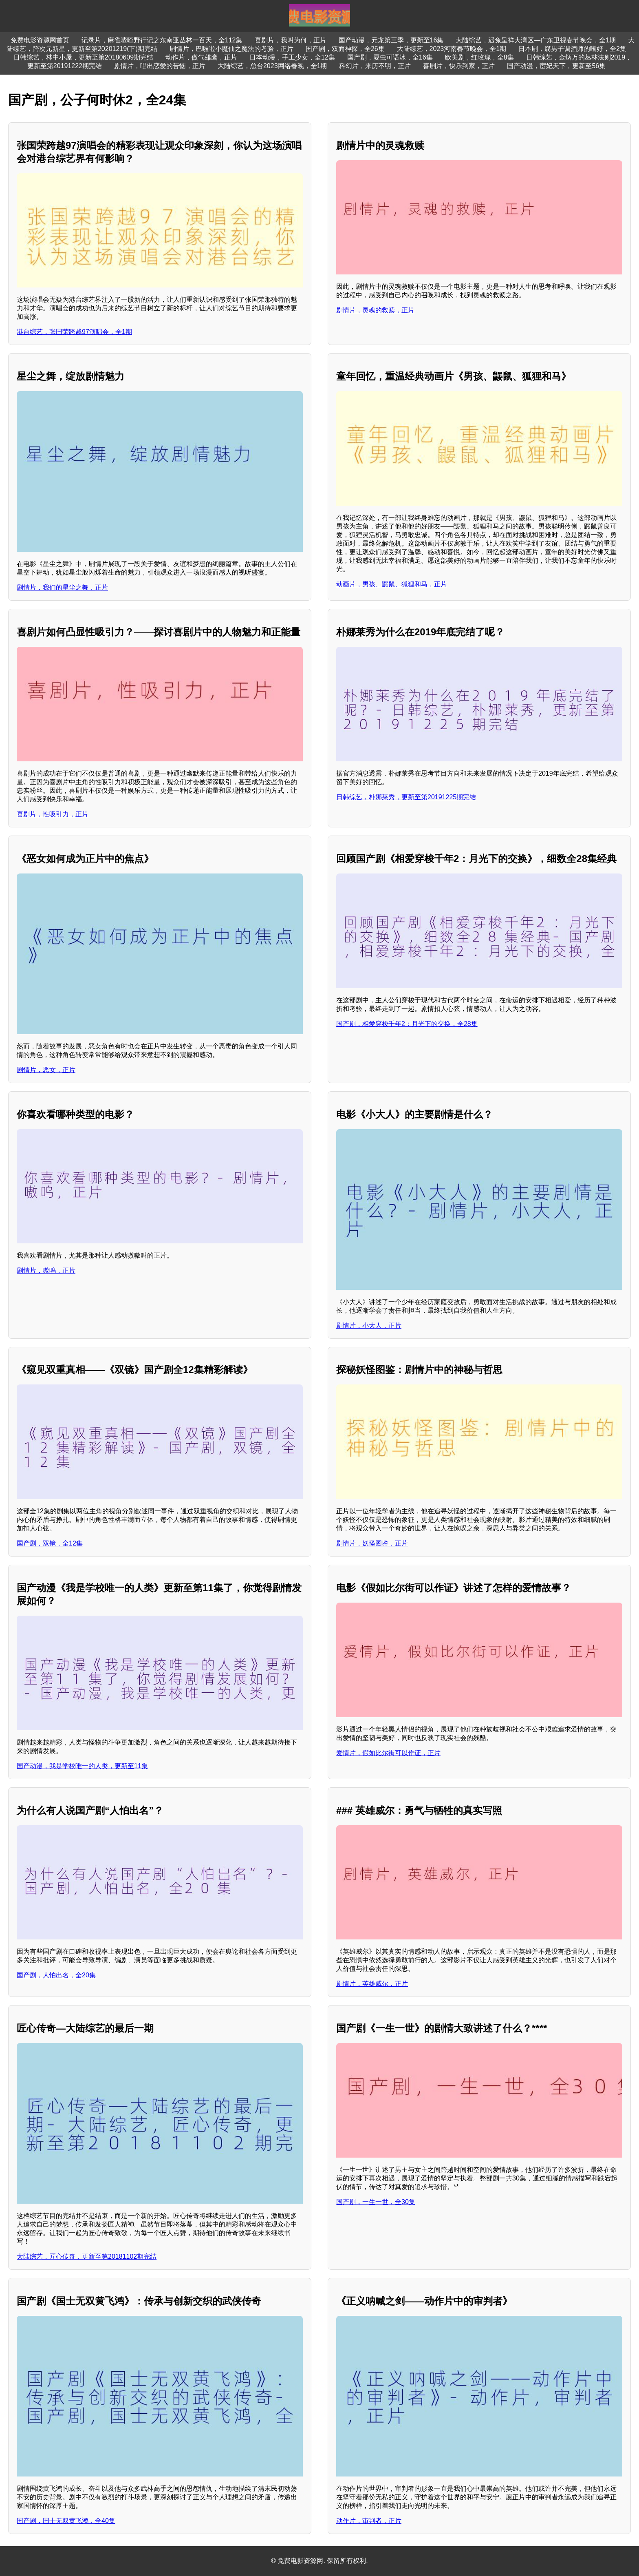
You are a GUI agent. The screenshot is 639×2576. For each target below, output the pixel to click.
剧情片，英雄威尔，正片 (372, 1983)
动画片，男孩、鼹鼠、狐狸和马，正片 (391, 584)
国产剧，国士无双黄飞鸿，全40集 (66, 2520)
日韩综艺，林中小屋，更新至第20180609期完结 (83, 57)
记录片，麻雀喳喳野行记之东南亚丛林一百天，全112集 (162, 40)
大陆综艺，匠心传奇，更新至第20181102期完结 (86, 2256)
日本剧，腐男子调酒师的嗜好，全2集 (572, 48)
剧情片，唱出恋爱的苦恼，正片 (159, 65)
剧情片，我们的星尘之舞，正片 (62, 587)
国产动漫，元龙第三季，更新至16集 (391, 40)
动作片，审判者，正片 (368, 2520)
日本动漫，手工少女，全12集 (292, 57)
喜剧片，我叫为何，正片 (290, 40)
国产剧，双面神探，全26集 (345, 48)
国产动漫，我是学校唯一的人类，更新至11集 (82, 1765)
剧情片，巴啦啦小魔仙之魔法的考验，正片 (231, 48)
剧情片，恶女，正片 (46, 1069)
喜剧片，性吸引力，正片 (52, 814)
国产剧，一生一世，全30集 (375, 2201)
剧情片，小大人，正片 (368, 1325)
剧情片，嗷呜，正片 (46, 1270)
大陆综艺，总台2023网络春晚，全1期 (272, 65)
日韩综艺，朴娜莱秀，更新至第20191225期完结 (406, 797)
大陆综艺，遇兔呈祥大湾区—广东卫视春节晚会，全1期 (536, 40)
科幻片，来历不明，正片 (375, 65)
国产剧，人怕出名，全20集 (56, 1975)
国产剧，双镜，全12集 (50, 1543)
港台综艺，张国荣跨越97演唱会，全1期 (74, 331)
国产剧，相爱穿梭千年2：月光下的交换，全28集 (407, 1023)
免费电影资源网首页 (40, 40)
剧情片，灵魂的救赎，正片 (375, 310)
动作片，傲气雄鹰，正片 (201, 57)
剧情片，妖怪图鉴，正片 (372, 1543)
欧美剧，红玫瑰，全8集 (479, 57)
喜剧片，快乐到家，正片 (459, 65)
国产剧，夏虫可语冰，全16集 (390, 57)
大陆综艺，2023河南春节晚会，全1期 (452, 48)
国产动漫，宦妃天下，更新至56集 (556, 65)
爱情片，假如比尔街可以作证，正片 (388, 1752)
